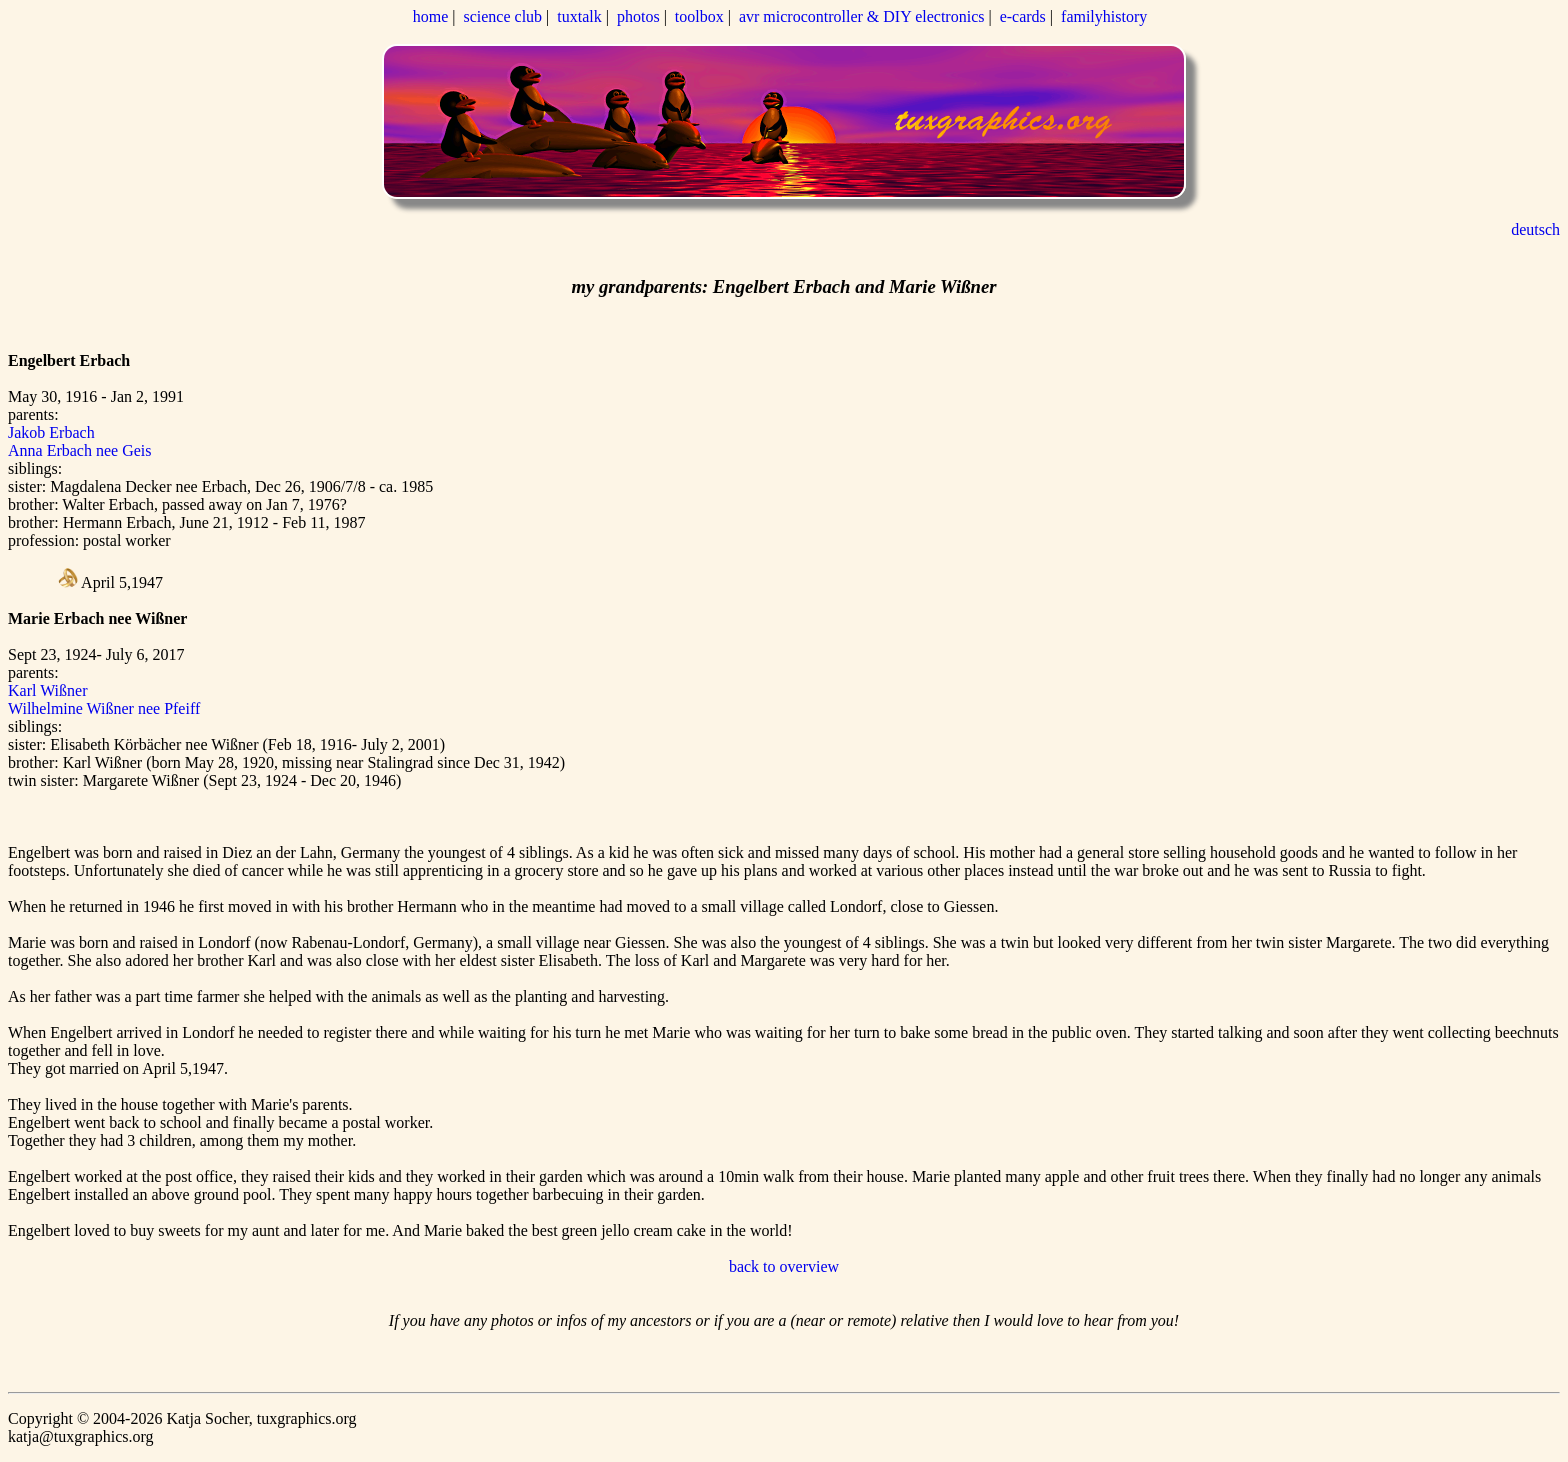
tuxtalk (579, 16)
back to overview (784, 1266)
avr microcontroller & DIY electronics (862, 16)
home (431, 16)
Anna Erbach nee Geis (80, 450)
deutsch (1535, 229)
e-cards (1023, 16)
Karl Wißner (47, 690)
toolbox (699, 16)
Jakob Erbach (51, 432)
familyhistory (1104, 16)
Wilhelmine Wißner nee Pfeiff (104, 708)
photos (638, 16)
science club (502, 16)
